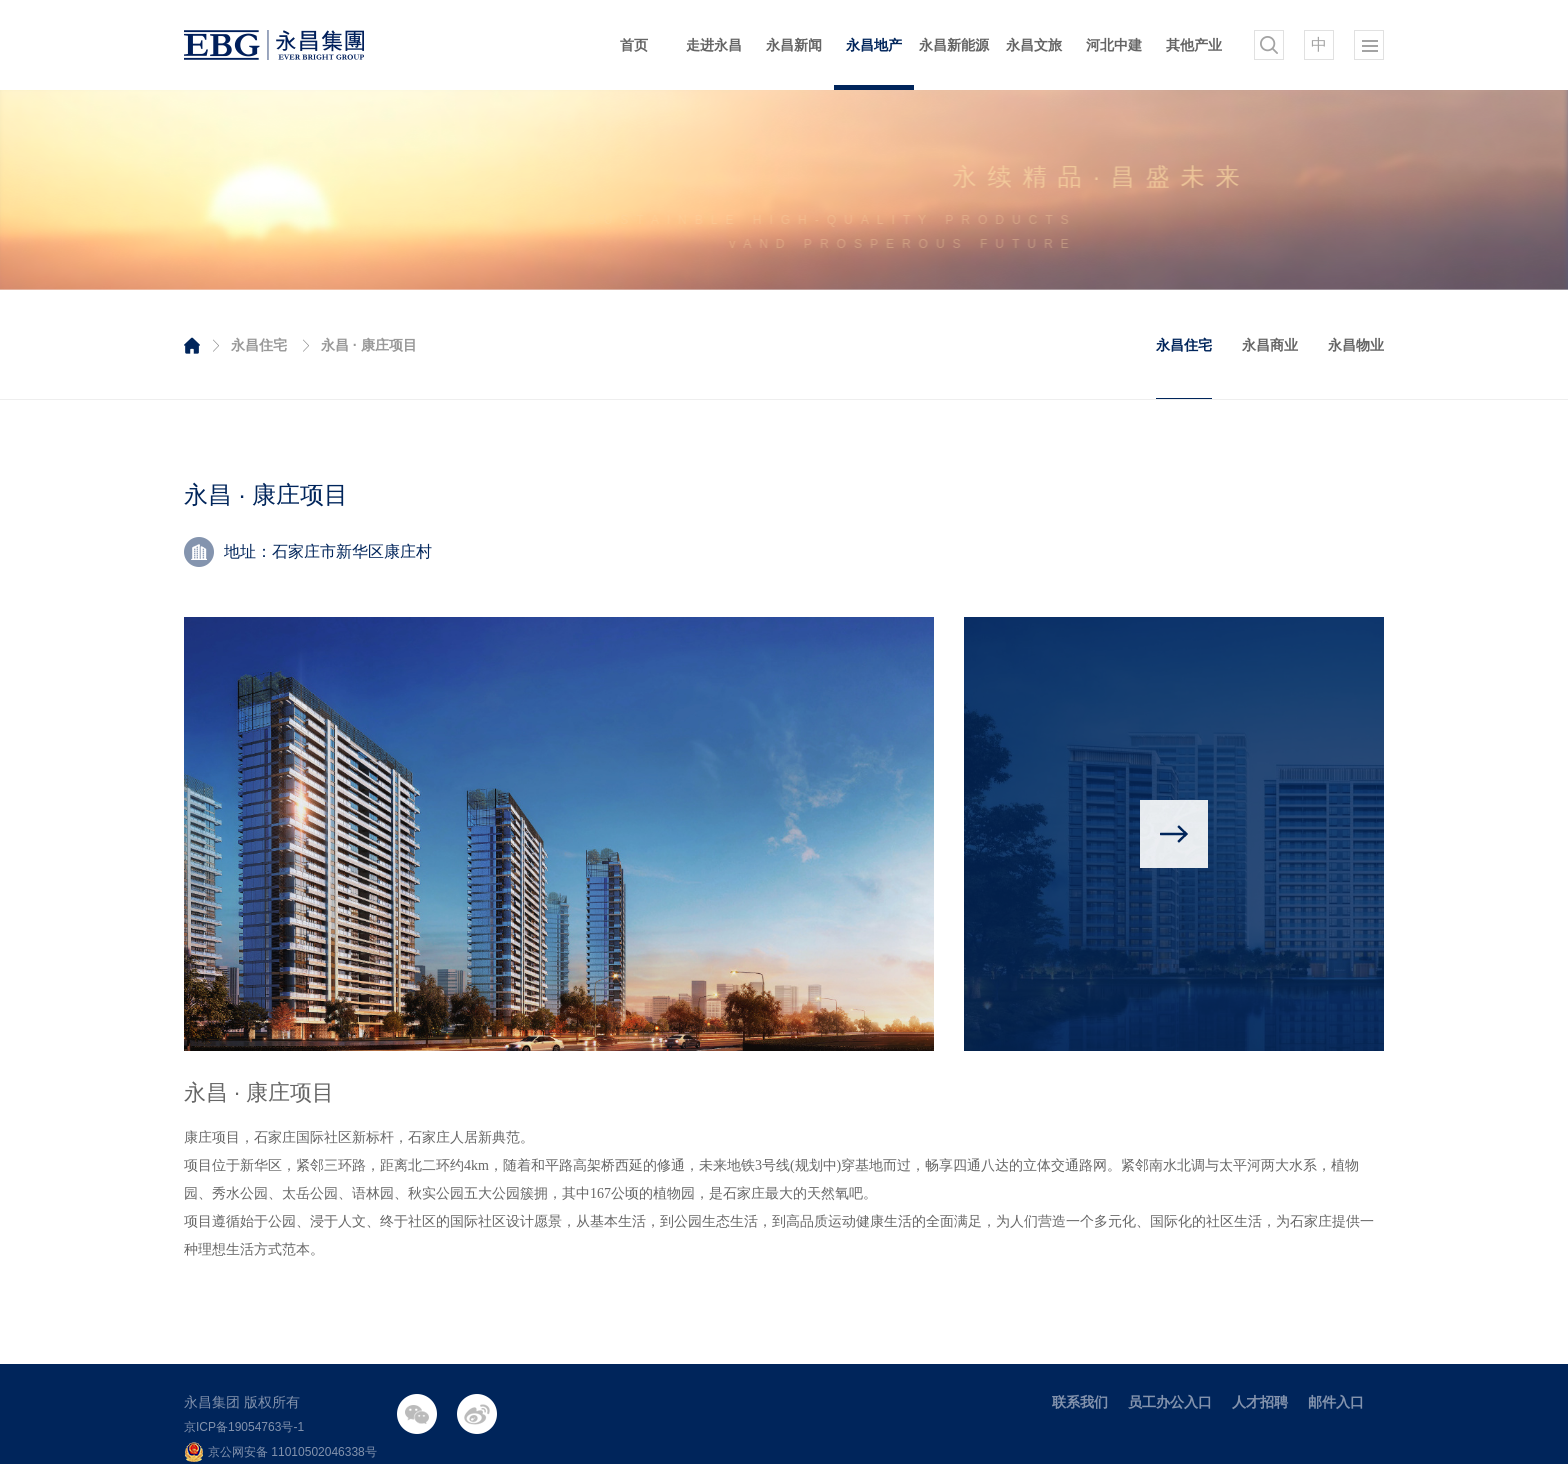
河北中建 (1114, 45)
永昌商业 (1270, 345)
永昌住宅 (259, 345)
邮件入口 (1336, 1402)
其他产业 (1194, 45)
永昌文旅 (1034, 45)
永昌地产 (874, 45)
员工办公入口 (1170, 1402)
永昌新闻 (794, 45)
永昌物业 (1356, 345)
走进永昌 (714, 45)
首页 (634, 45)
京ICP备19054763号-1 (244, 1427)
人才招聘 (1260, 1402)
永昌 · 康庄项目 (369, 345)
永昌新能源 (954, 45)
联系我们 (1080, 1402)
